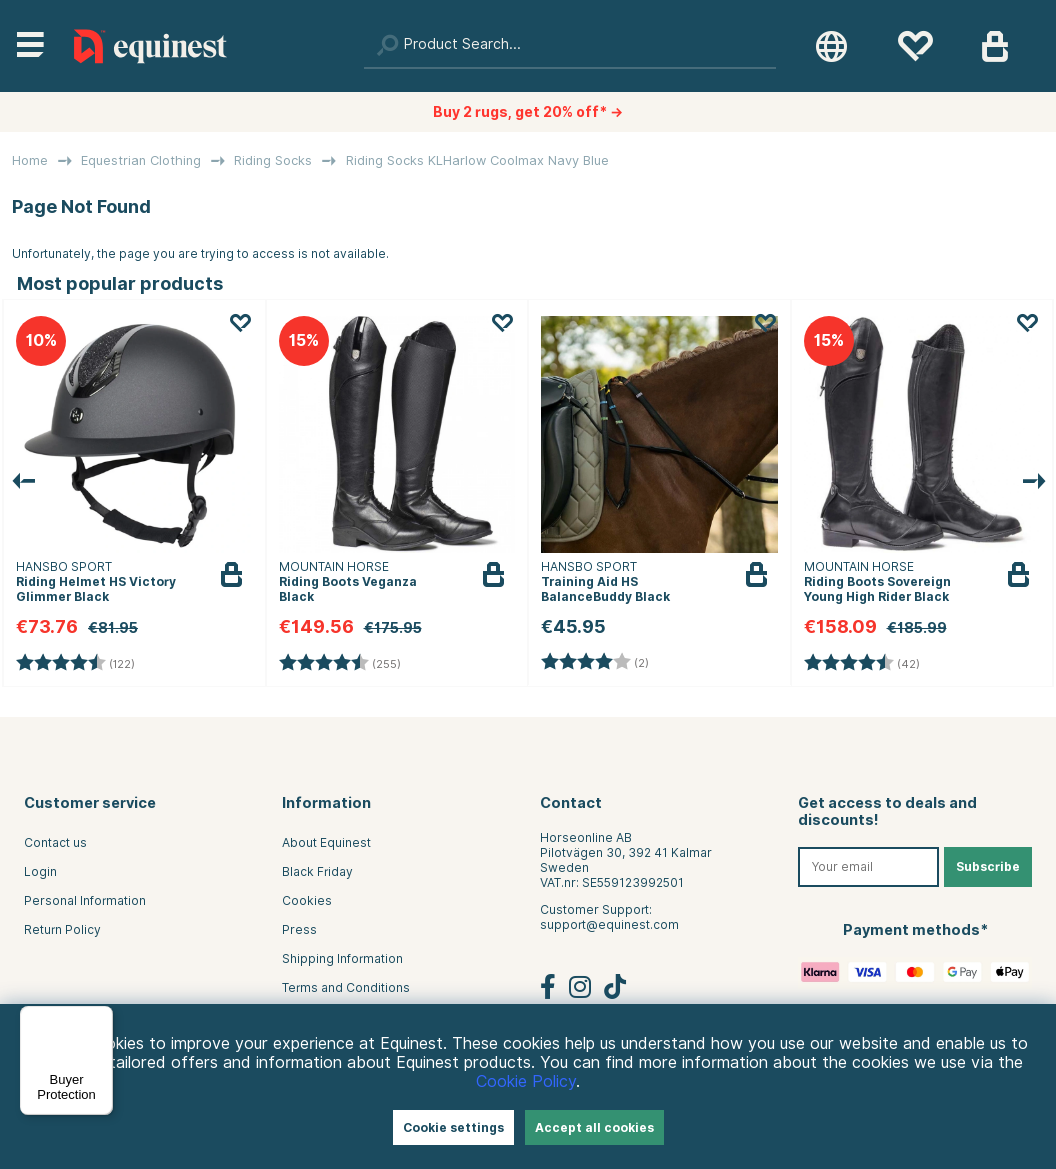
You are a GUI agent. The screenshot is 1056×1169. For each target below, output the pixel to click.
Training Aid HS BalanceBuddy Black (605, 589)
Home (30, 160)
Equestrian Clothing (141, 160)
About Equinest (326, 842)
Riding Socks (273, 160)
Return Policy (62, 929)
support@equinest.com (609, 924)
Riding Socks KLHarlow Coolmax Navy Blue (477, 160)
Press (299, 929)
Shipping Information (342, 958)
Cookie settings (453, 1127)
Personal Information (85, 900)
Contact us (55, 842)
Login (40, 871)
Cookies (307, 900)
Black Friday (317, 871)
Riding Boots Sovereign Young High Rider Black (877, 589)
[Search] (570, 46)
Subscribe (988, 866)
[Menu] (101, 1018)
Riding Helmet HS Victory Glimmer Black (96, 589)
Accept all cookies (594, 1127)
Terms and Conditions (346, 987)
